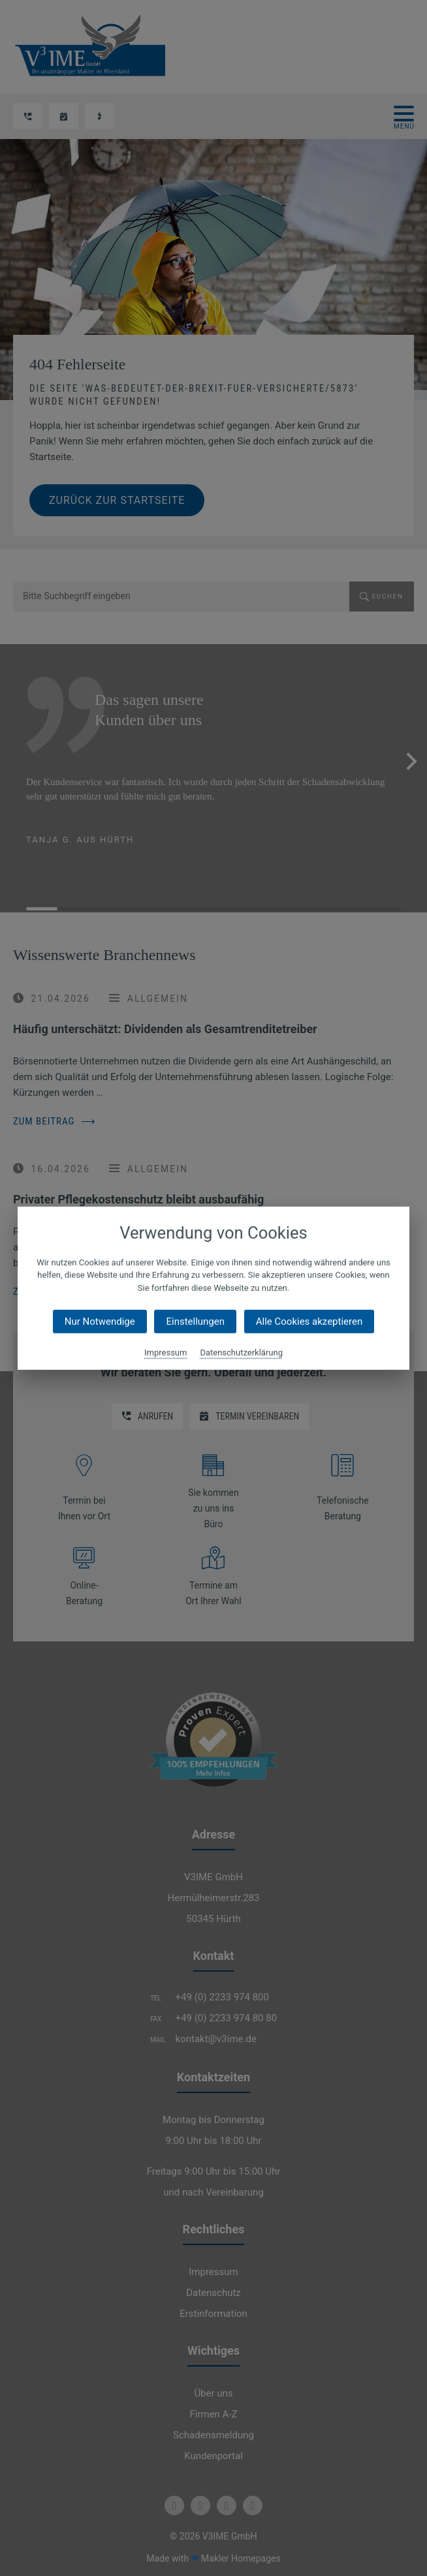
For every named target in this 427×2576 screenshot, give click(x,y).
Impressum (165, 1353)
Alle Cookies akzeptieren (309, 1321)
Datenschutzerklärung (241, 1353)
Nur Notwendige (100, 1321)
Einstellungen (195, 1321)
